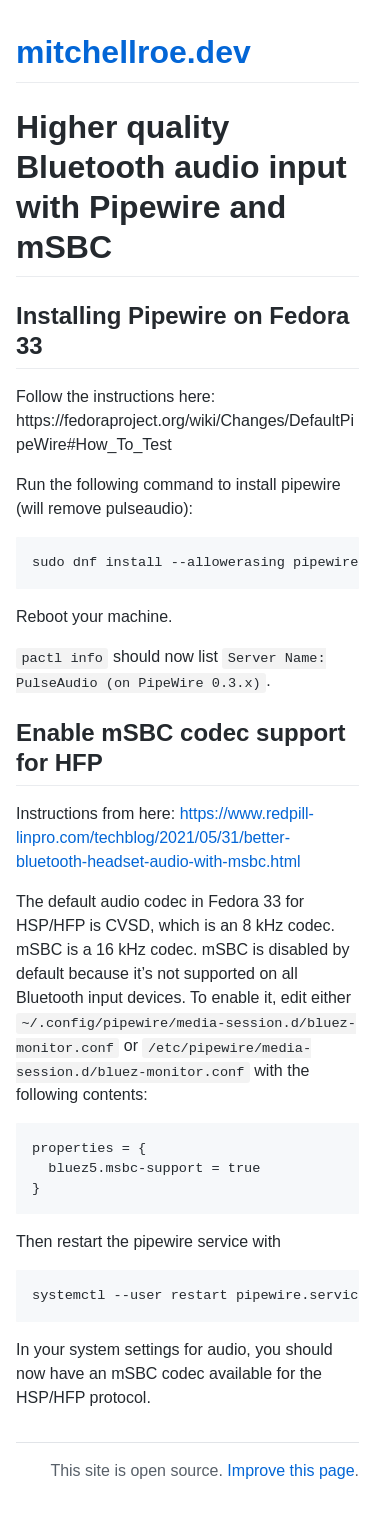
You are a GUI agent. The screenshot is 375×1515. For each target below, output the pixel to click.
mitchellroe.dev (133, 52)
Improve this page (290, 1470)
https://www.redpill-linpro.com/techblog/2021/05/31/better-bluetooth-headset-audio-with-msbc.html (165, 837)
